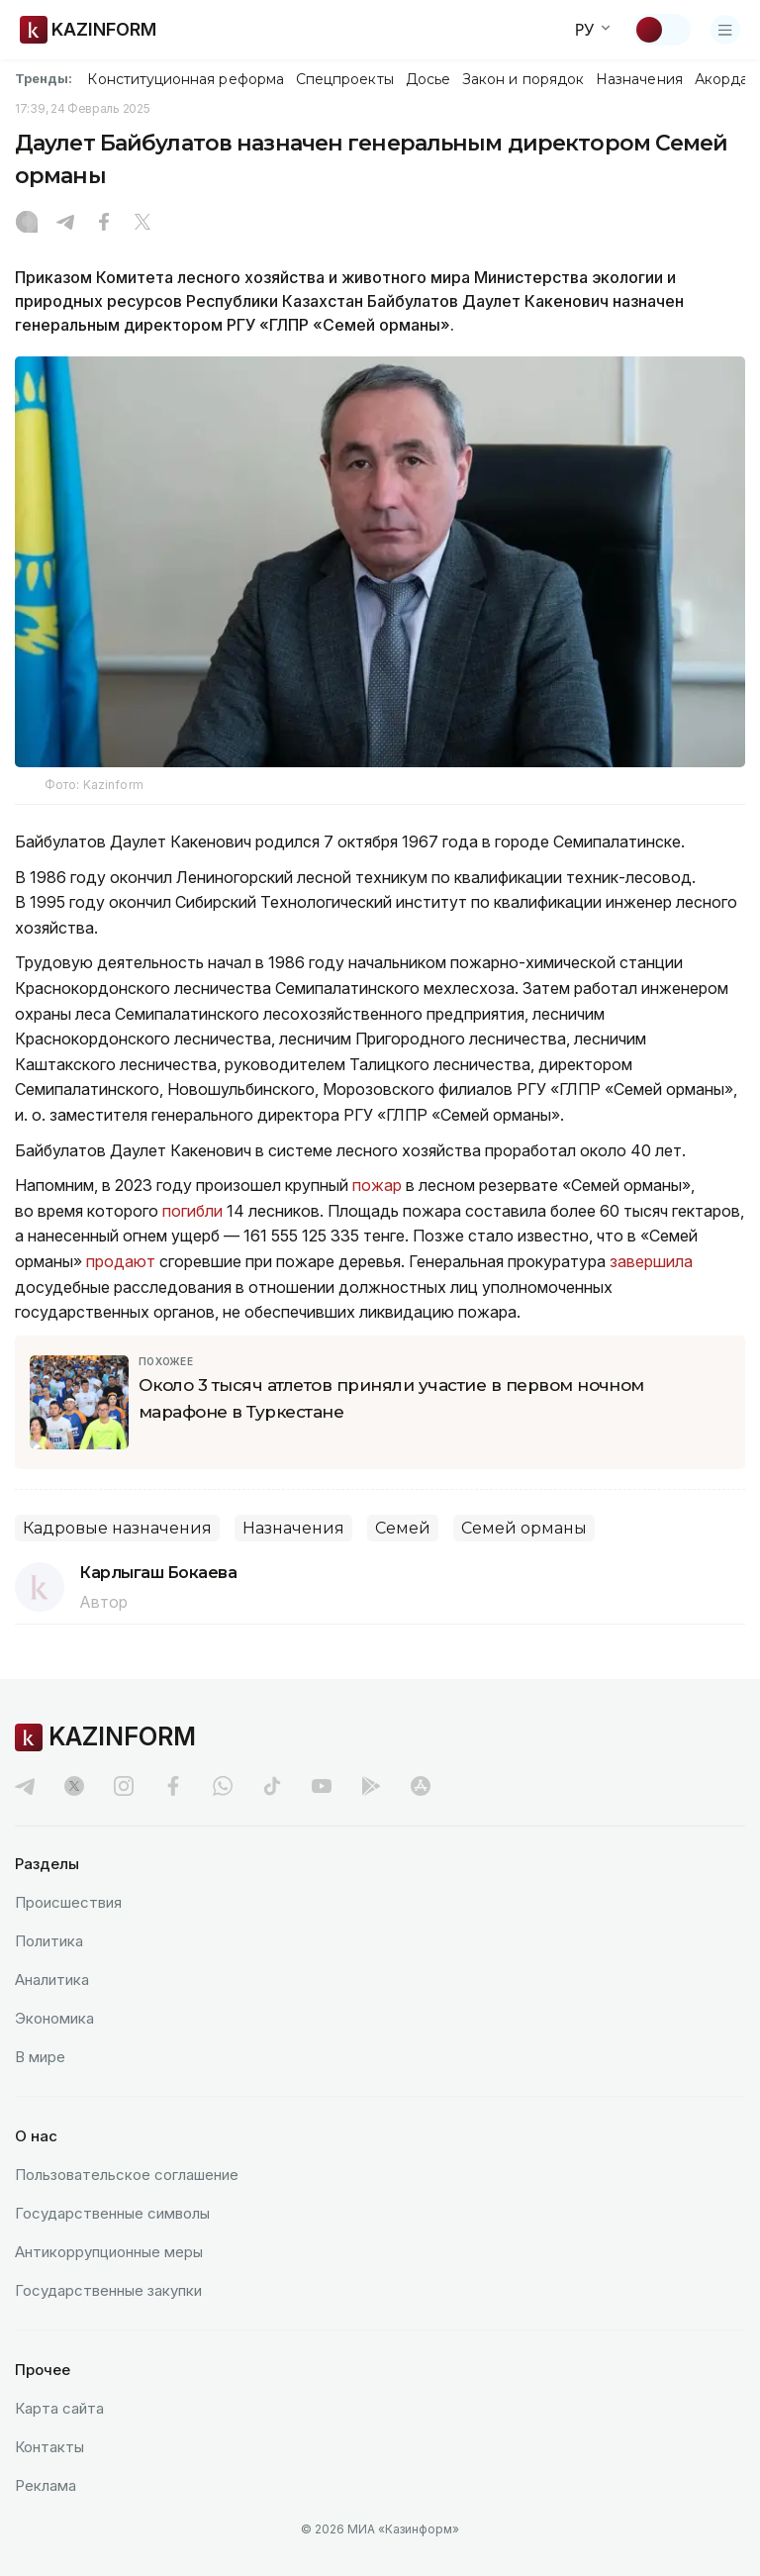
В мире (40, 2056)
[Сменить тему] (662, 30)
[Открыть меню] (725, 30)
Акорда (721, 79)
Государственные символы (112, 2213)
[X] (142, 224)
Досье (428, 79)
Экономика (54, 2018)
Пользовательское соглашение (126, 2174)
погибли (192, 1211)
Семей (402, 1528)
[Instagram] (27, 224)
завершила (649, 1261)
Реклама (45, 2485)
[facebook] (173, 1786)
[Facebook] (104, 224)
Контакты (49, 2446)
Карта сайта (59, 2408)
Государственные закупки (108, 2290)
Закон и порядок (523, 79)
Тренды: (43, 78)
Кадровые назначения (117, 1528)
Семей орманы (524, 1528)
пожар (377, 1185)
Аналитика (52, 1979)
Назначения (639, 79)
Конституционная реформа (185, 79)
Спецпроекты (345, 79)
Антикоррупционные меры (109, 2251)
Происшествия (68, 1902)
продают (120, 1261)
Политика (49, 1941)
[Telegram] (65, 224)
